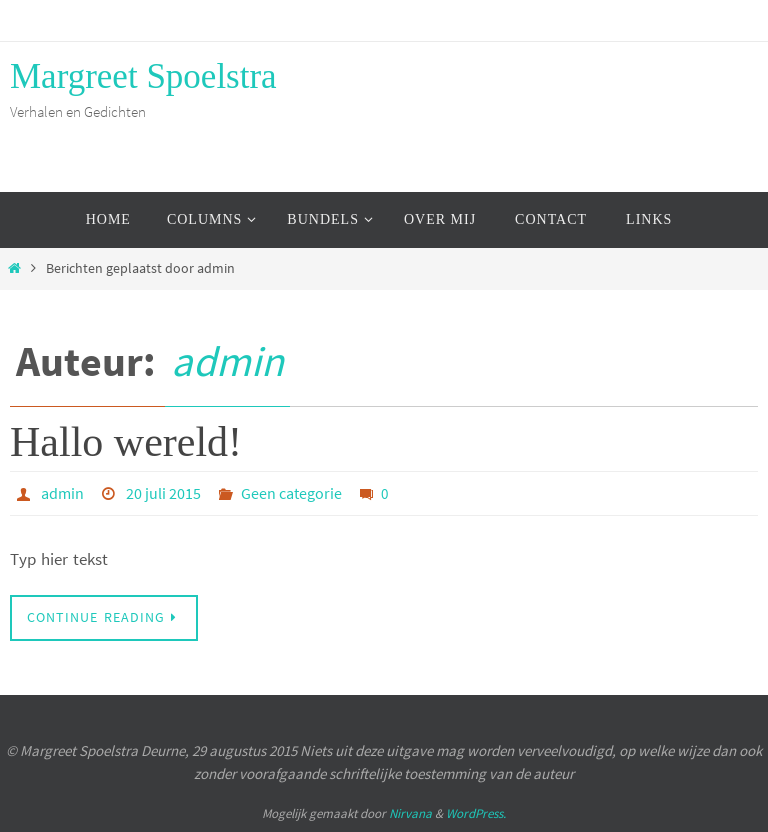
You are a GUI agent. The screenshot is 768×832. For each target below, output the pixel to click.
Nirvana (410, 813)
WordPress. (476, 813)
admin (227, 361)
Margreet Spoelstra (143, 76)
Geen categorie (291, 493)
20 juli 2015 (163, 493)
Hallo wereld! (126, 442)
